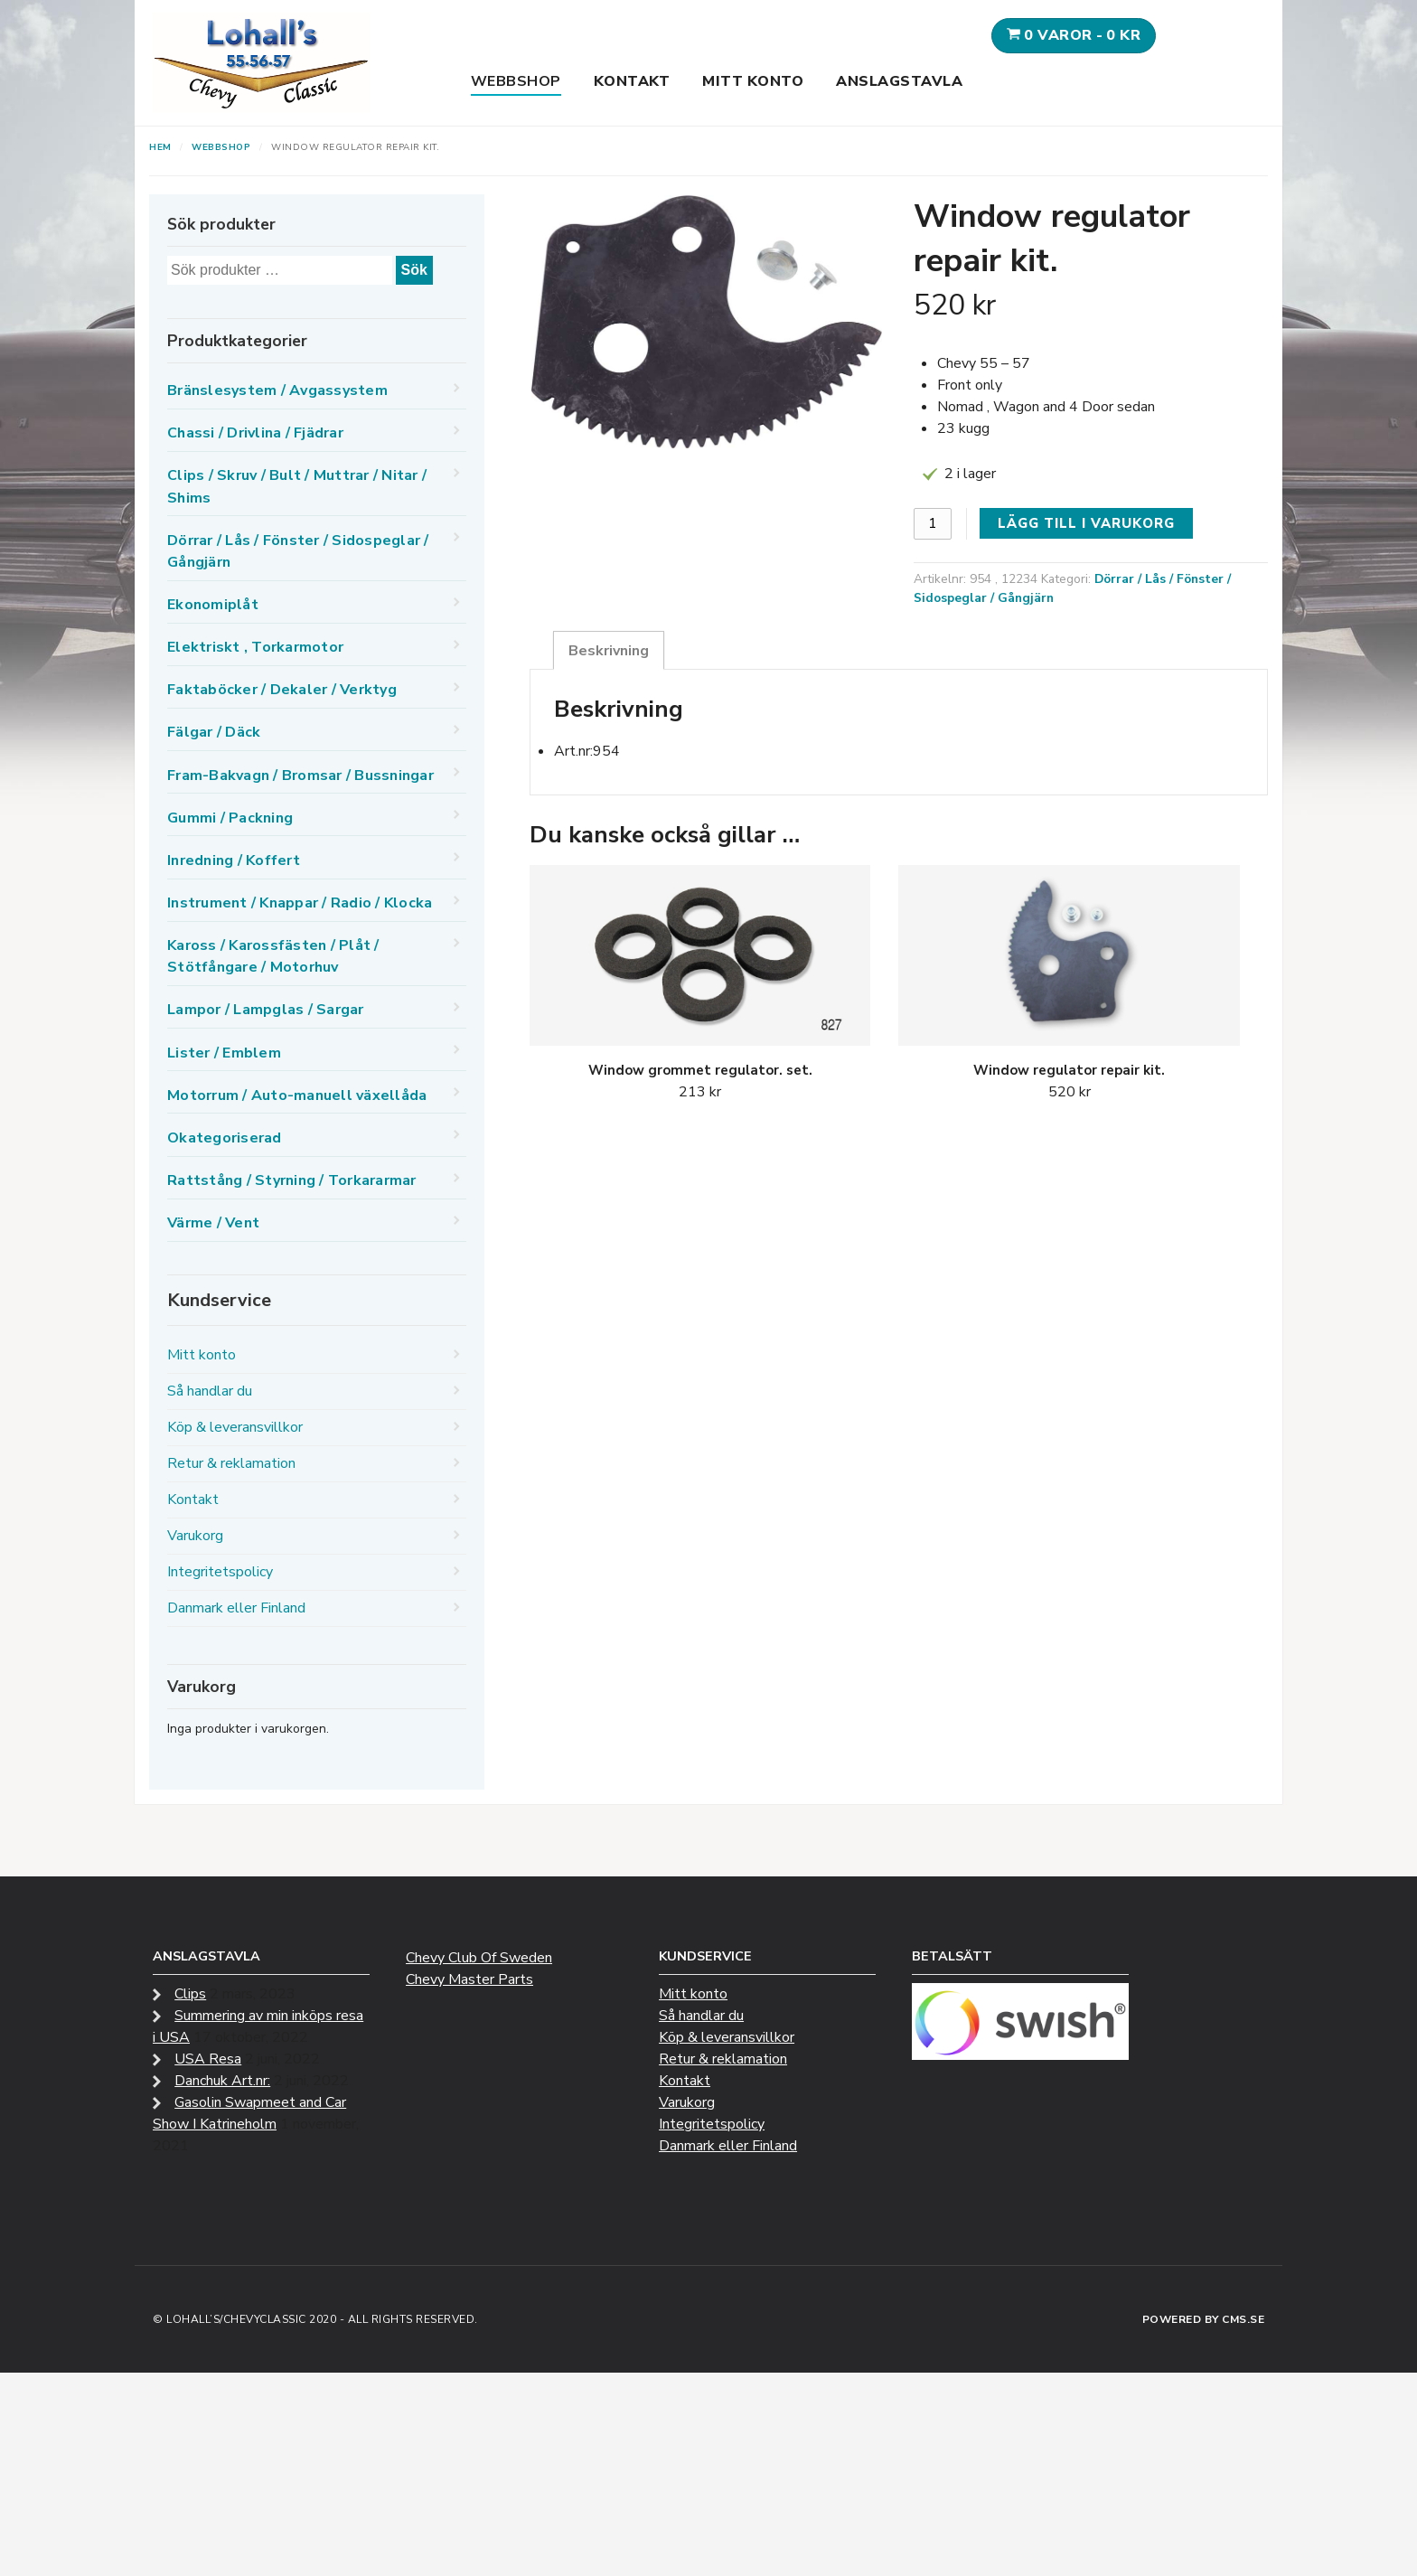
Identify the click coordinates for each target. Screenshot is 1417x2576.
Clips (190, 1994)
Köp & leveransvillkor (235, 1427)
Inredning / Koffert (233, 860)
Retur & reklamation (231, 1463)
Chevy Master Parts (469, 1979)
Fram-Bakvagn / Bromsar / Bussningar (300, 775)
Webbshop (516, 81)
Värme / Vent (213, 1223)
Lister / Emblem (224, 1053)
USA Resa (207, 2059)
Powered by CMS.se (1203, 2319)
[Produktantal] (933, 524)
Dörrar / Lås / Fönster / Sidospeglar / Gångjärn (298, 551)
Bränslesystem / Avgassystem (277, 390)
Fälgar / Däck (213, 732)
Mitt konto (752, 81)
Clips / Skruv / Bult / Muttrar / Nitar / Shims (297, 486)
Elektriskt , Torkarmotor (255, 647)
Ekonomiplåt (212, 605)
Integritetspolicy (220, 1572)
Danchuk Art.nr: (222, 2081)
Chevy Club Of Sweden (479, 1958)
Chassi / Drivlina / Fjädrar (255, 433)
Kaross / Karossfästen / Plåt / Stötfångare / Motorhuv (273, 956)
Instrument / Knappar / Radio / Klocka (299, 903)
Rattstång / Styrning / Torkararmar (292, 1180)
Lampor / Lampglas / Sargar (265, 1010)
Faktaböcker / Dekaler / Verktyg (282, 690)
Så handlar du (209, 1391)
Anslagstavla (899, 81)
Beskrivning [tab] (608, 651)
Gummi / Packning (230, 818)
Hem (160, 147)
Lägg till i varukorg (1086, 523)
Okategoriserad (224, 1138)
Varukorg (195, 1536)
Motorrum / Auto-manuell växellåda (297, 1095)
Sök (414, 269)
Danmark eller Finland (236, 1608)
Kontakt (632, 81)
